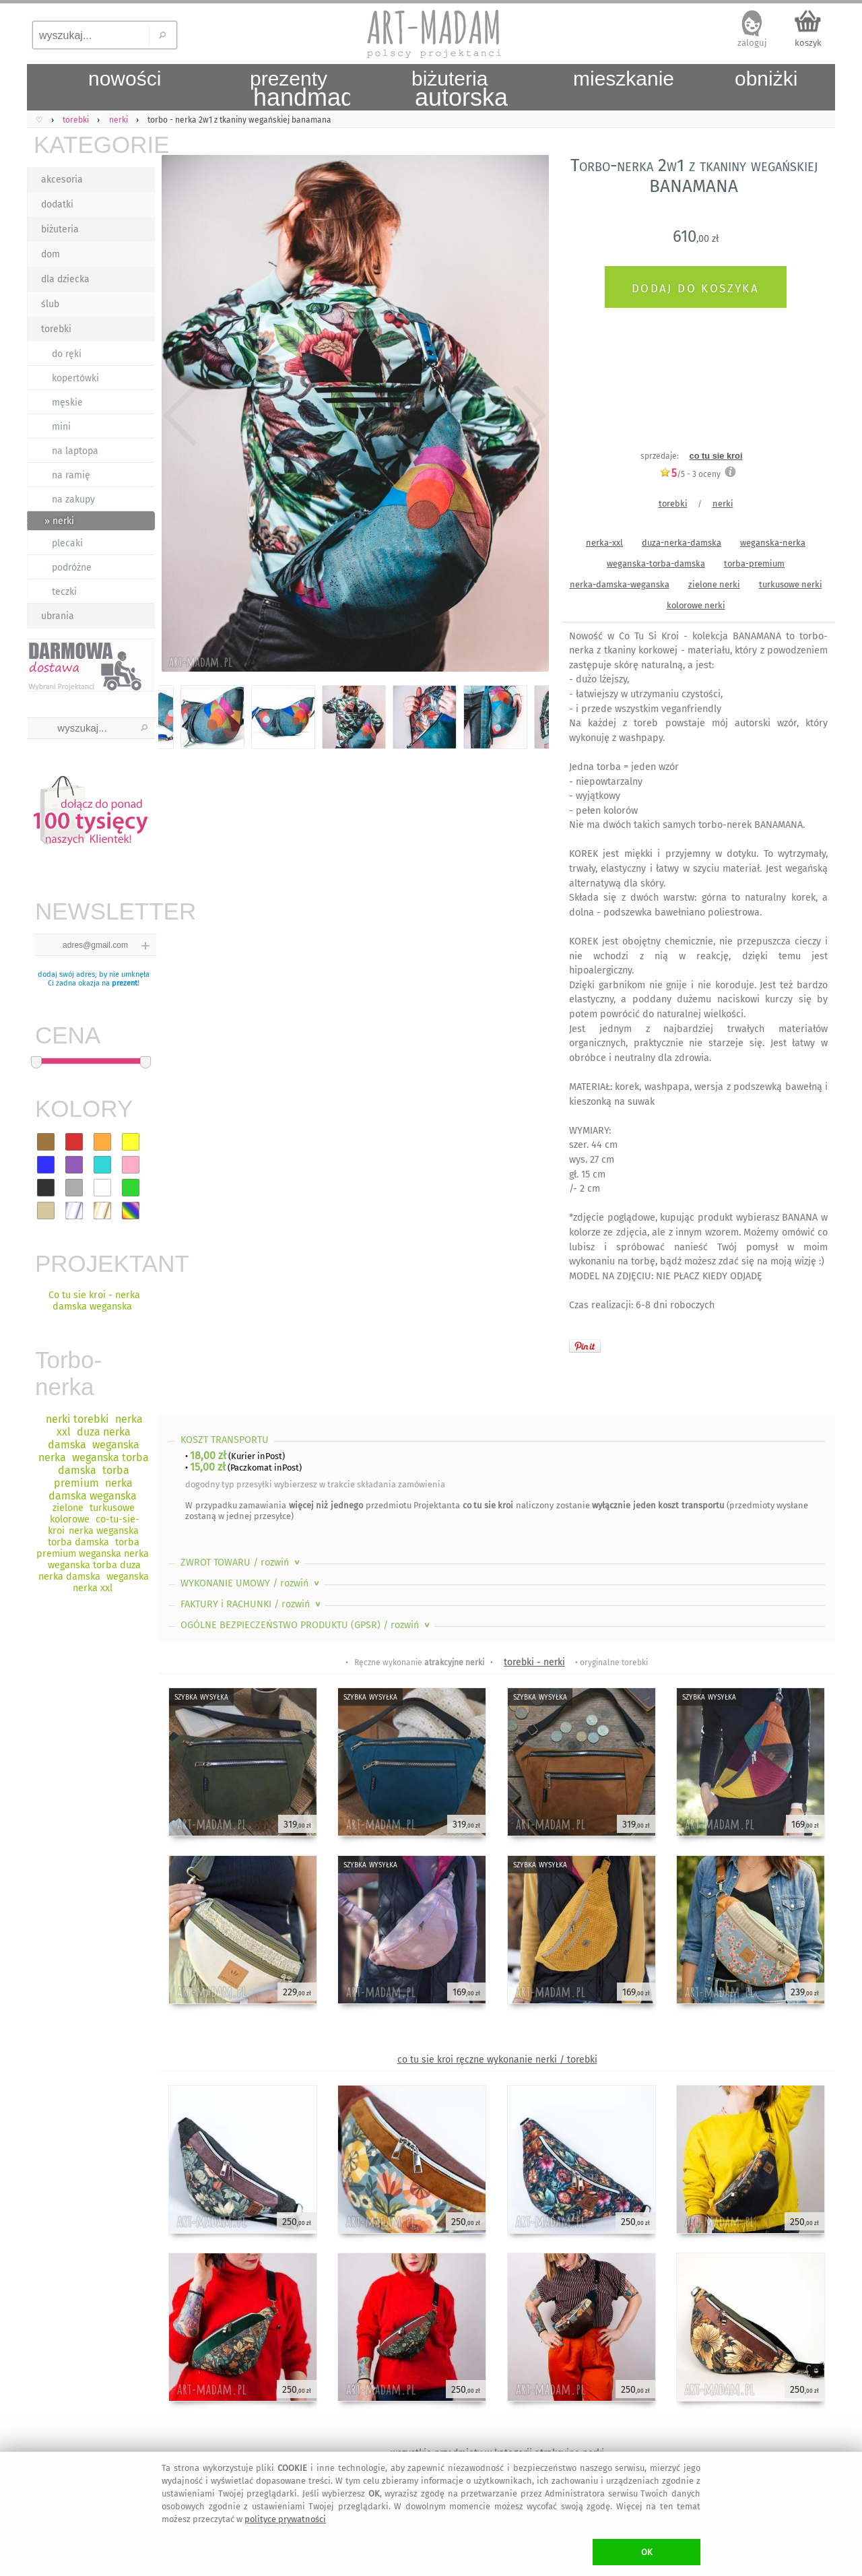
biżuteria (60, 229)
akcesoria (62, 179)
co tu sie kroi (716, 456)
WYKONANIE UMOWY (251, 1583)
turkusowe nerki (790, 584)
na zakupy (73, 499)
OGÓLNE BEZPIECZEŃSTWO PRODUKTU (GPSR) (306, 1625)
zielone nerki (714, 584)
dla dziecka (65, 279)
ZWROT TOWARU (241, 1562)
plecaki (67, 543)
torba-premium (754, 563)
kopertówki (75, 378)
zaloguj (752, 43)
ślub (50, 304)
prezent (124, 983)
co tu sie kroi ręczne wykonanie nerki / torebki (497, 2059)
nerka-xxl (604, 543)
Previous (180, 416)
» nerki (59, 521)
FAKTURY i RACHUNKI (251, 1604)
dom (50, 254)
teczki (64, 592)
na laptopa (75, 451)
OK (647, 2552)
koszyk (808, 43)
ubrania (57, 616)
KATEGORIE (94, 144)
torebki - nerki (534, 1662)
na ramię (71, 475)
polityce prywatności (285, 2519)
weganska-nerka (772, 543)
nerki (722, 503)
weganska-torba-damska (656, 563)
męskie (67, 402)
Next (527, 416)
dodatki (57, 204)
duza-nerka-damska (681, 543)
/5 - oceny (690, 474)
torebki (56, 329)
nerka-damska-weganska (619, 584)
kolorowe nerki (696, 605)
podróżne (72, 567)
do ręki (66, 354)
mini (61, 426)
